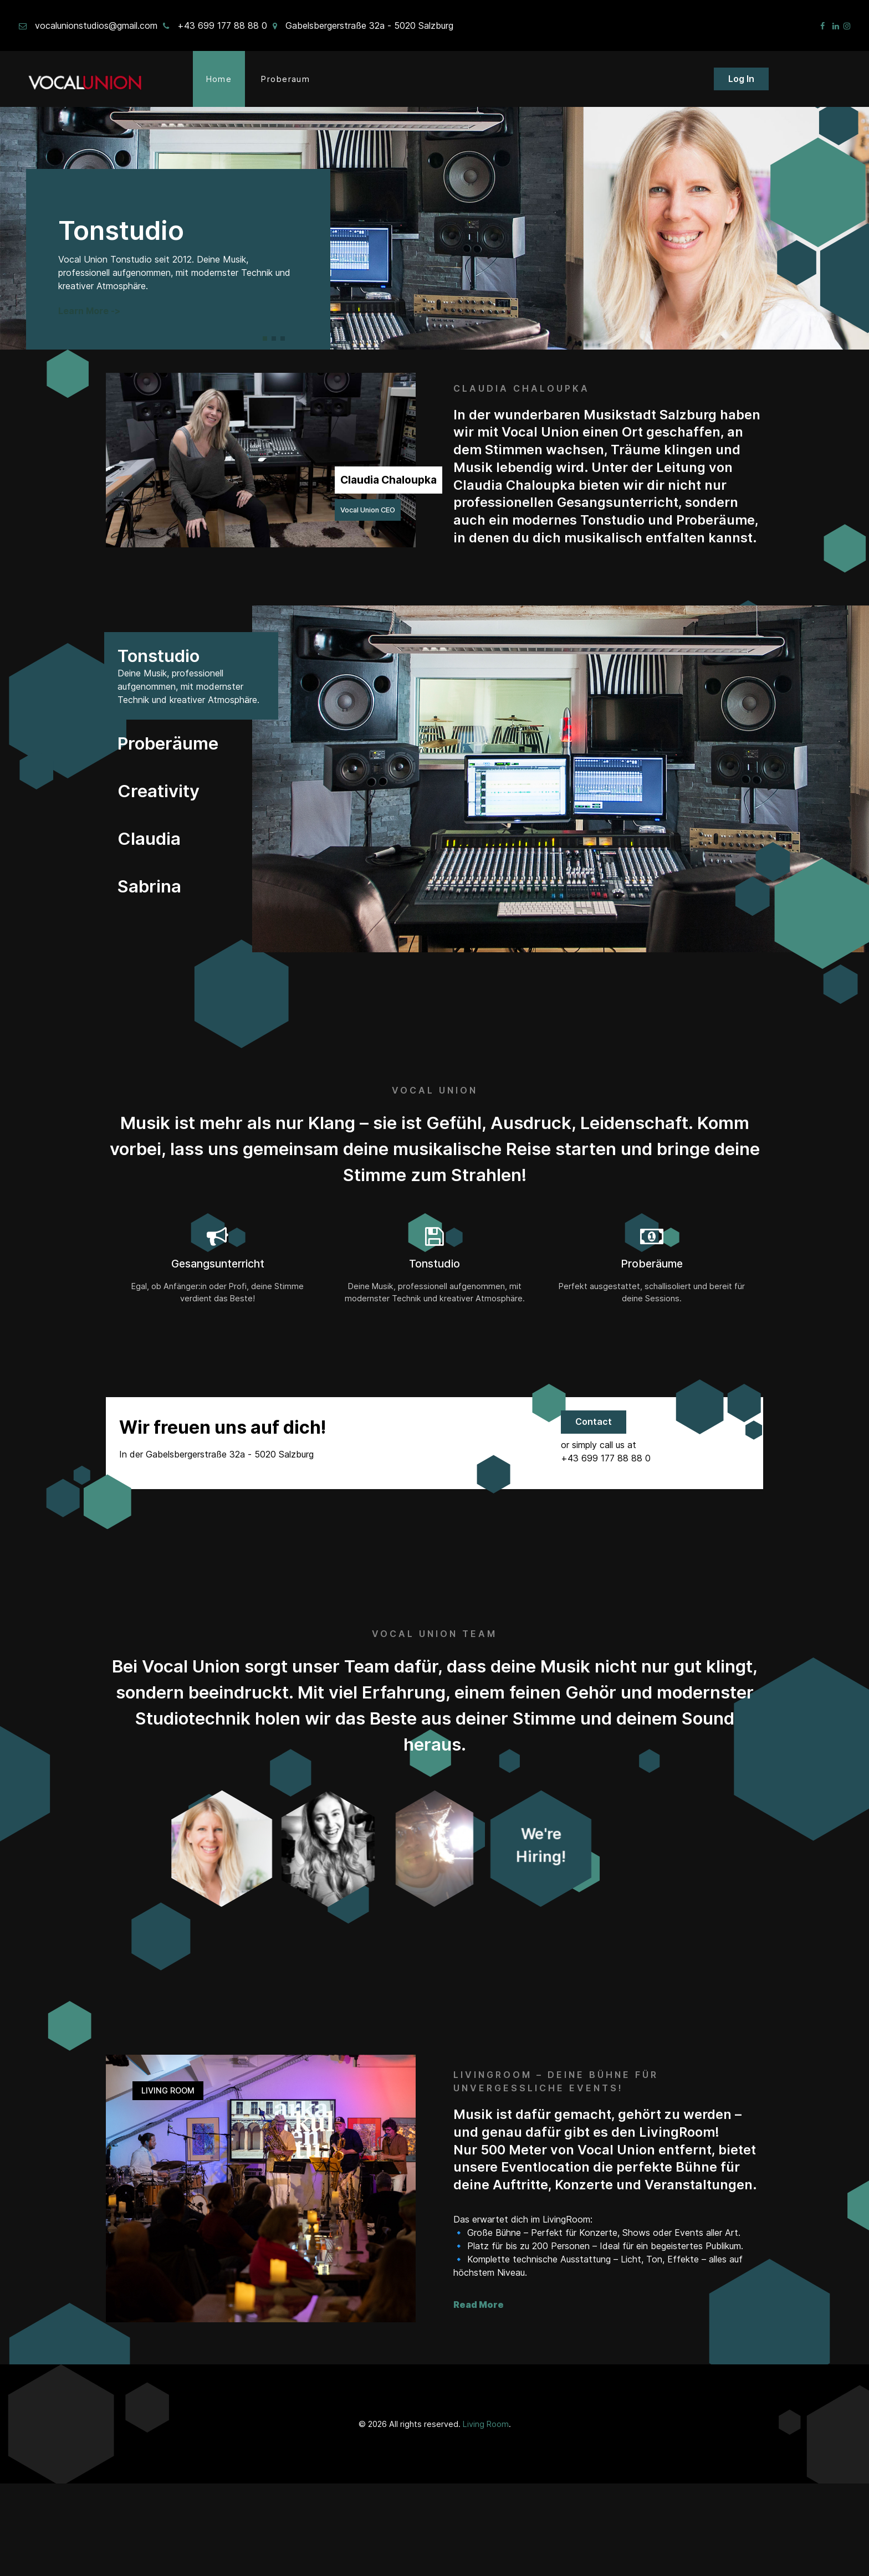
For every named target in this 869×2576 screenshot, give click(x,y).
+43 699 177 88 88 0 (222, 25)
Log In (741, 78)
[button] (265, 338)
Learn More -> (89, 310)
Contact (593, 1421)
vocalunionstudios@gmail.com (96, 25)
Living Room (486, 2516)
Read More (478, 2396)
